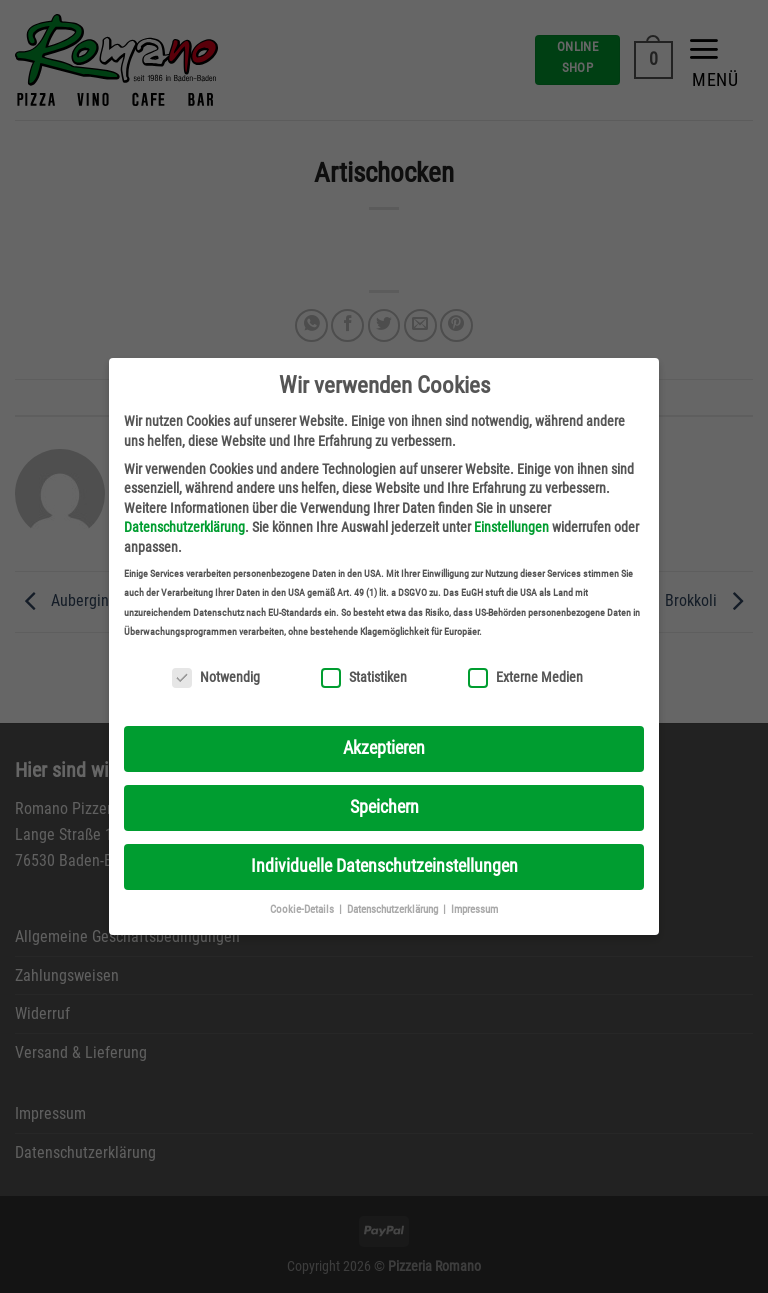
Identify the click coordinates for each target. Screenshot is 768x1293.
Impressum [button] (474, 909)
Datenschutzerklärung (184, 527)
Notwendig (216, 677)
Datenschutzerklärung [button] (394, 909)
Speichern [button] (384, 807)
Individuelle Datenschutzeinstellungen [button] (384, 866)
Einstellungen (511, 527)
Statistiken (364, 677)
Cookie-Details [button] (303, 909)
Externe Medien (525, 677)
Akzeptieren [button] (384, 748)
